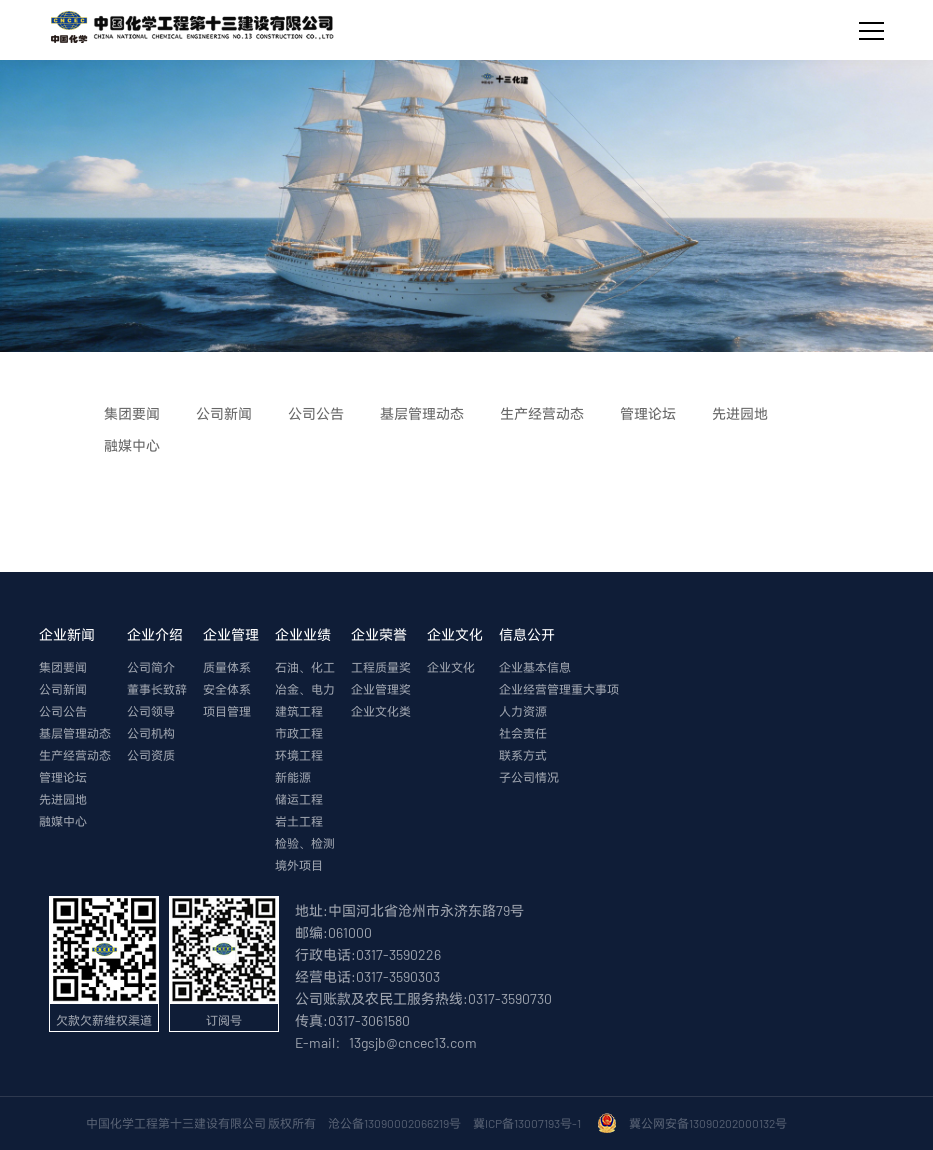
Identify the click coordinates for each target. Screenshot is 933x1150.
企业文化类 (381, 711)
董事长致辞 (157, 689)
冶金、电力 (305, 689)
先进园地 (63, 799)
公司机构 (151, 733)
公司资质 (151, 755)
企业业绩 (303, 634)
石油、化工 (305, 667)
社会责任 (523, 733)
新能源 (293, 777)
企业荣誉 (379, 634)
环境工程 (299, 755)
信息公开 (527, 634)
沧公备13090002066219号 (394, 1123)
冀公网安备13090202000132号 (710, 1123)
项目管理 (227, 711)
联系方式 (523, 755)
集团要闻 (63, 667)
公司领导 (151, 711)
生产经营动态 (75, 755)
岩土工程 (299, 821)
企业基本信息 (535, 667)
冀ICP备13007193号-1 (529, 1123)
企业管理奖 (381, 689)
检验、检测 (305, 843)
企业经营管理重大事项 (559, 689)
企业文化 (455, 634)
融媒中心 (63, 821)
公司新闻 (63, 689)
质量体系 (227, 667)
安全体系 (227, 689)
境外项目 (299, 865)
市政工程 (299, 733)
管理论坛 (63, 777)
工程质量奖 (381, 667)
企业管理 (231, 634)
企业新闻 (67, 634)
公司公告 (63, 711)
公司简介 (151, 667)
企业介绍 (155, 634)
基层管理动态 (75, 733)
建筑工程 (299, 711)
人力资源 (523, 711)
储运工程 (299, 799)
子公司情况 (529, 777)
